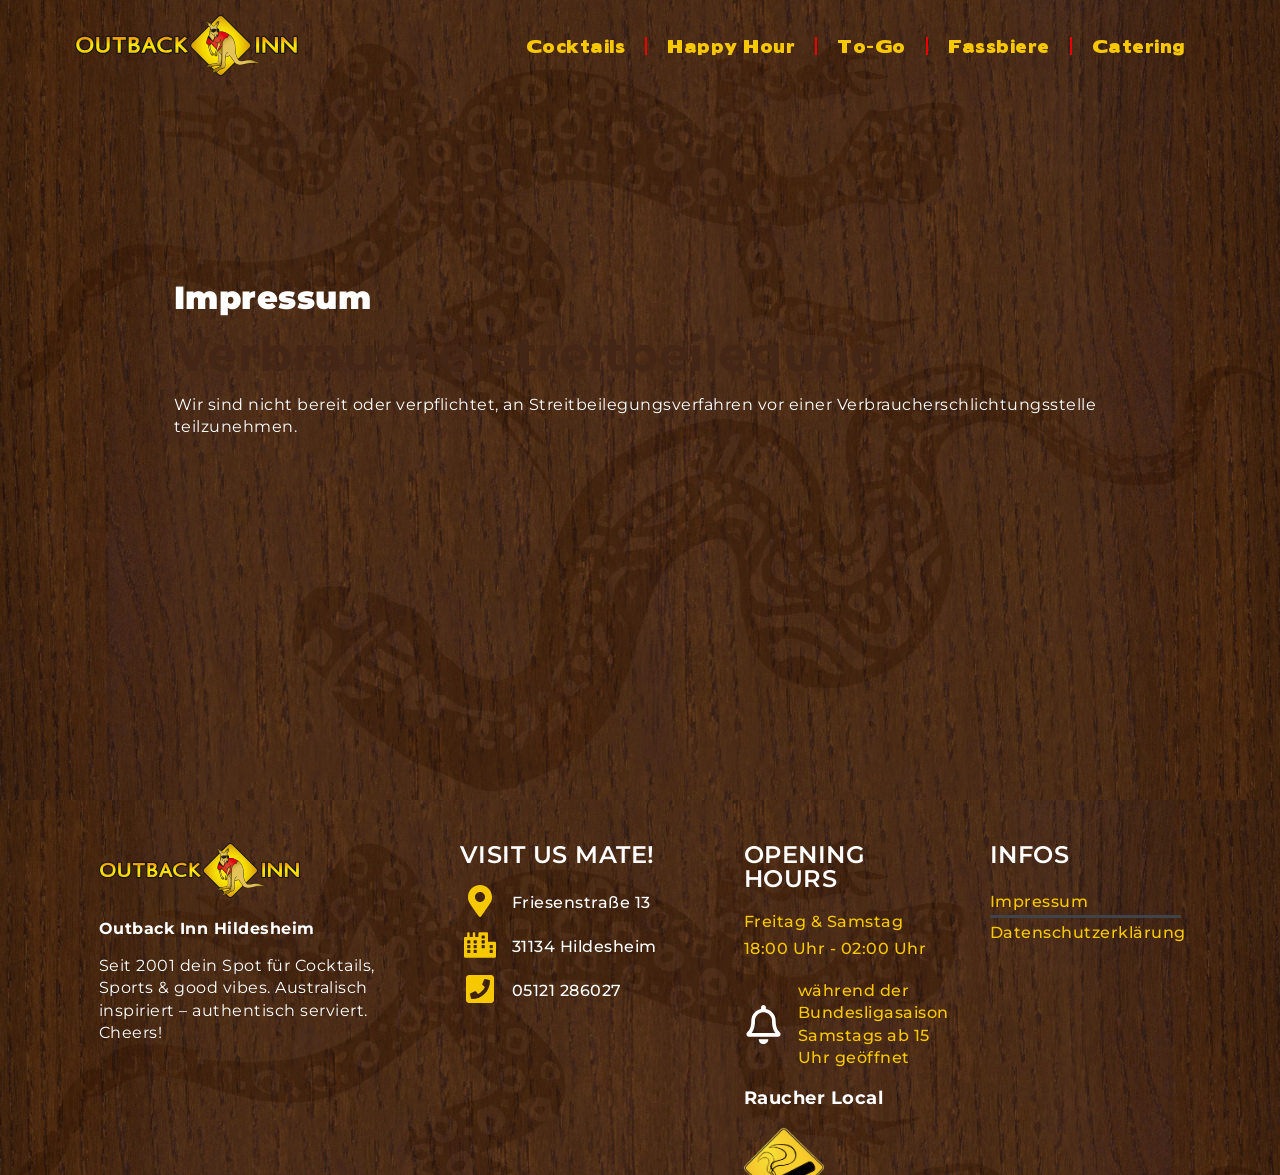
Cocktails (575, 45)
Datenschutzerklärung (1086, 947)
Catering (1138, 45)
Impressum (1039, 917)
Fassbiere (999, 45)
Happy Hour (731, 45)
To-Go (871, 45)
